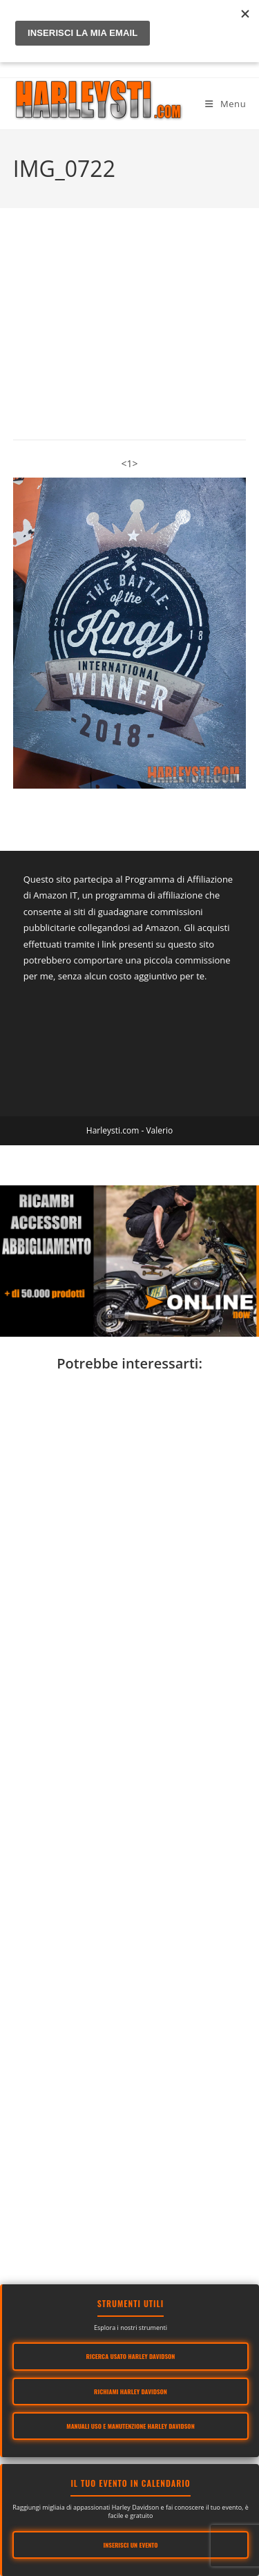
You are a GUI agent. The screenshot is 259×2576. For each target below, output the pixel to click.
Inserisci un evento (131, 2545)
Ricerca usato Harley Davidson (130, 2356)
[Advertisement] (129, 1833)
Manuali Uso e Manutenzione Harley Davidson (130, 2426)
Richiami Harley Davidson (130, 2391)
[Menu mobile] (225, 103)
